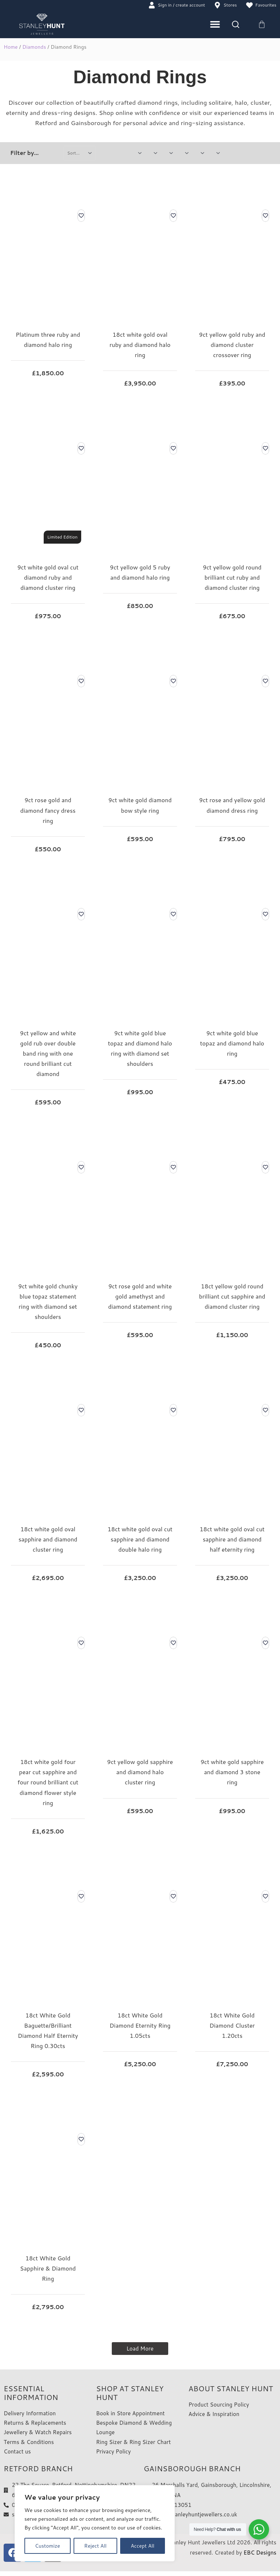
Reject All (95, 2545)
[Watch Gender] (155, 153)
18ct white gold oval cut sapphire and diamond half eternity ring (232, 1539)
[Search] (236, 24)
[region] (95, 2523)
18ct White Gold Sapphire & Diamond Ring (48, 2269)
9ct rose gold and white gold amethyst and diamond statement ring (140, 1297)
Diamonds (34, 47)
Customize (47, 2545)
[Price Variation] (139, 153)
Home (11, 47)
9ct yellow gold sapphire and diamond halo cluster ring (140, 1772)
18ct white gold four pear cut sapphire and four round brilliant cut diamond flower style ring (47, 1782)
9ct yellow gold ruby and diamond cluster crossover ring (232, 345)
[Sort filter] (80, 153)
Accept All (142, 2545)
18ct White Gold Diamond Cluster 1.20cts (232, 2025)
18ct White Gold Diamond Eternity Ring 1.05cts (140, 2025)
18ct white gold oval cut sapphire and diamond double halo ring (139, 1539)
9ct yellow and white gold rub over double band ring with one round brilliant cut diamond (48, 1053)
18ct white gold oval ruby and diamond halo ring (140, 345)
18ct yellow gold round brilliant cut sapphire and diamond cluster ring (232, 1297)
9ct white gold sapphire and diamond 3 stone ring (232, 1772)
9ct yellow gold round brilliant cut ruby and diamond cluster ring (232, 578)
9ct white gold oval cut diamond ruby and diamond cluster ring (47, 578)
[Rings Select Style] (186, 153)
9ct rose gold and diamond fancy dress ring (47, 810)
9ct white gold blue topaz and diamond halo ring (232, 1043)
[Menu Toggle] (215, 25)
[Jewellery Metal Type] (170, 153)
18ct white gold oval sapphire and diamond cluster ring (48, 1539)
